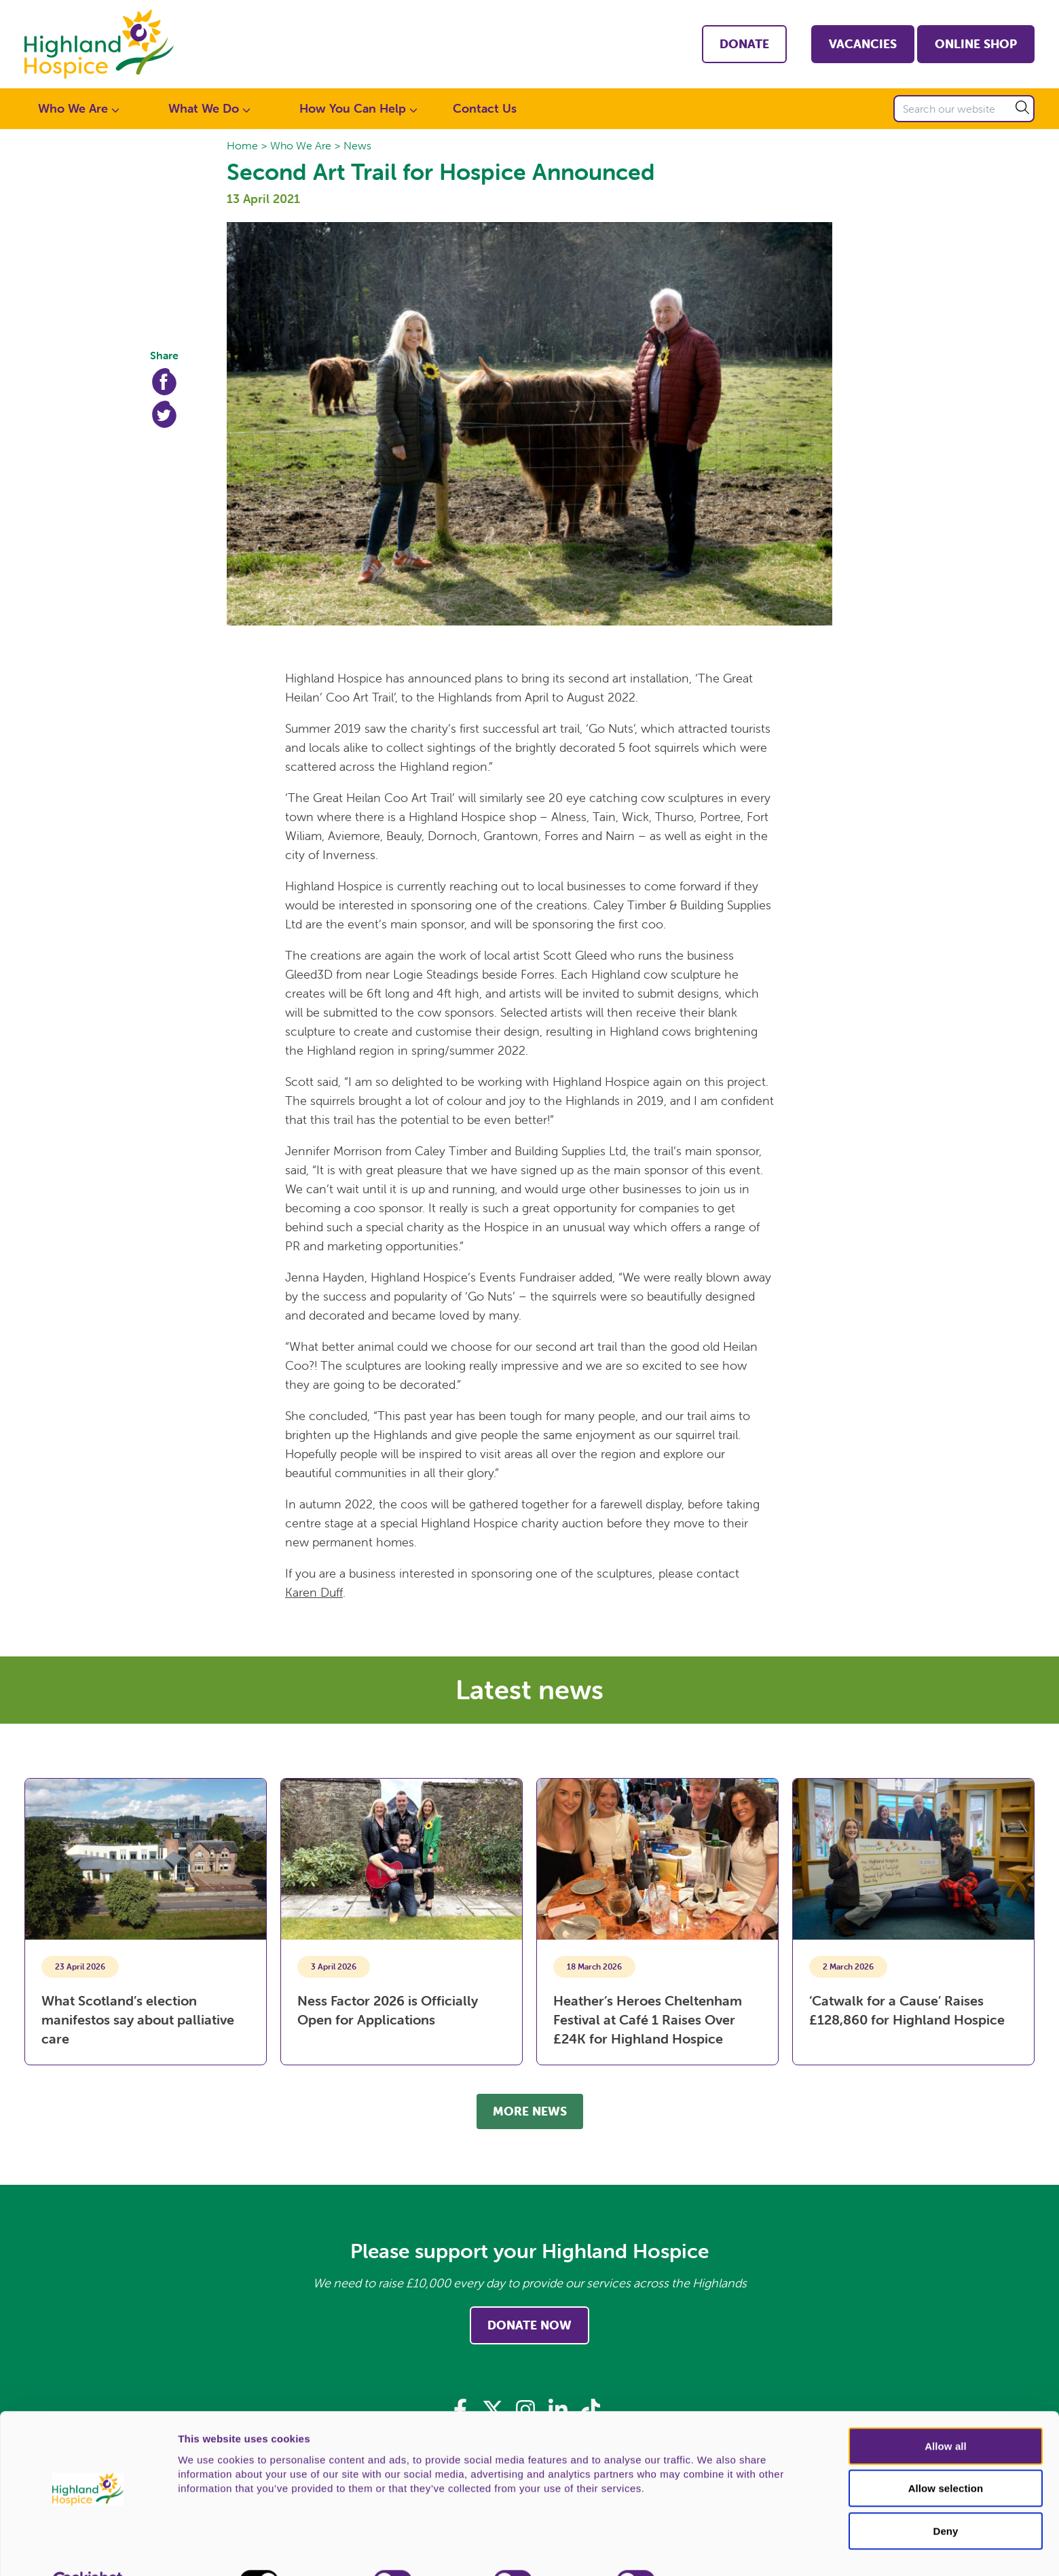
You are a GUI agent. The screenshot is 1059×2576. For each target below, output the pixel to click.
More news (530, 2111)
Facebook (164, 381)
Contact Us (485, 108)
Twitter (164, 414)
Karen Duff (314, 1592)
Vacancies (863, 44)
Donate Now (529, 2325)
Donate (744, 44)
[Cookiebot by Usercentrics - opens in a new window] (88, 2549)
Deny (945, 2499)
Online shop (976, 44)
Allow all (946, 2414)
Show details (712, 2550)
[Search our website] (964, 108)
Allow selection (946, 2457)
